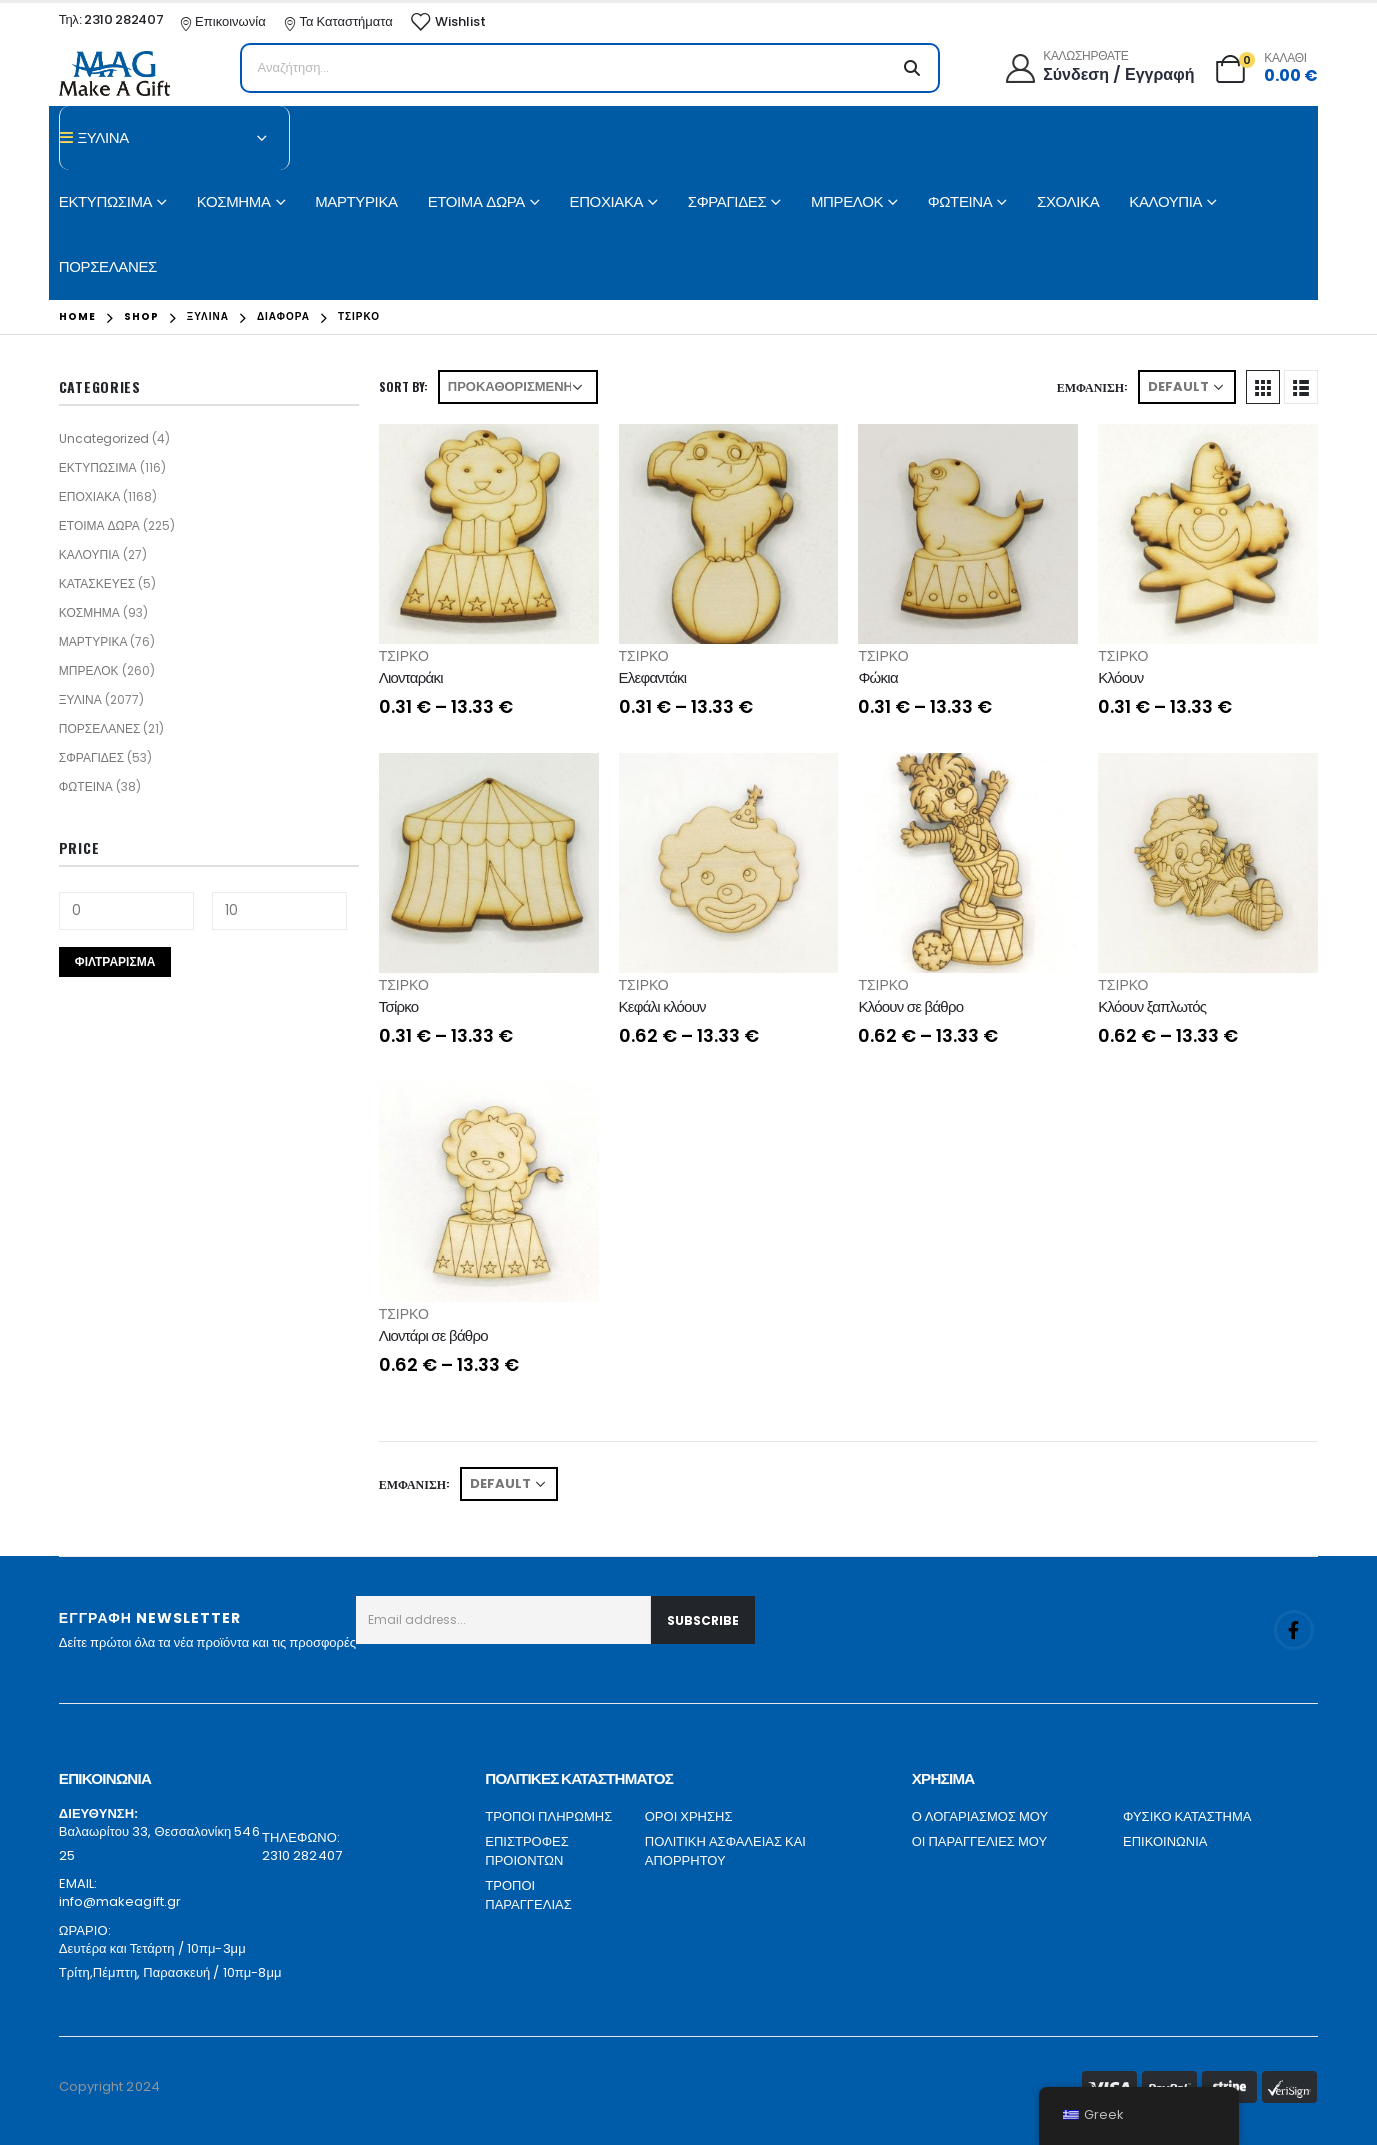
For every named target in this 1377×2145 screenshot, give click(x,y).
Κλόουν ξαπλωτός (1152, 1006)
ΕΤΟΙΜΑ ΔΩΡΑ (476, 201)
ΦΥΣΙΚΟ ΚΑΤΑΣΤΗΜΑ (1187, 1816)
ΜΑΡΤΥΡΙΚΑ (356, 201)
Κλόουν (1120, 677)
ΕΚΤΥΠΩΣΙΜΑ (105, 201)
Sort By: (403, 386)
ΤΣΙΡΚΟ (404, 656)
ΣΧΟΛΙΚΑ (1068, 201)
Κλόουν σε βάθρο (910, 1006)
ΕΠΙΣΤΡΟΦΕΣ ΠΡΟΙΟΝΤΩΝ (527, 1851)
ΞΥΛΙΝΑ (80, 699)
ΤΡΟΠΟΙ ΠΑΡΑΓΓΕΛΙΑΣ (528, 1895)
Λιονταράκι (411, 677)
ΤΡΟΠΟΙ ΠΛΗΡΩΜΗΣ (548, 1816)
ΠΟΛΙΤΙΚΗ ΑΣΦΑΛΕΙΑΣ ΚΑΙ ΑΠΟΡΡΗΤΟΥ (725, 1851)
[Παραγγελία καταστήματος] (518, 387)
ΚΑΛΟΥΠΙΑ (1165, 201)
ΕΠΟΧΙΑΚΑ (607, 201)
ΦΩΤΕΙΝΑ (960, 201)
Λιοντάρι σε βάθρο (433, 1335)
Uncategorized (104, 438)
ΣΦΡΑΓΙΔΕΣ (727, 201)
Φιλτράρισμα (115, 961)
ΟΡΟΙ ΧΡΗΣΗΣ (689, 1816)
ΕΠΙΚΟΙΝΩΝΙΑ (1165, 1841)
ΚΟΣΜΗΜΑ (234, 201)
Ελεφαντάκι (653, 677)
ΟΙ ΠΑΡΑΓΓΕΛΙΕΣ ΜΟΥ (979, 1841)
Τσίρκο (399, 1006)
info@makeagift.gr (120, 1901)
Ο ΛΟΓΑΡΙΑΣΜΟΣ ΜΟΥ (980, 1816)
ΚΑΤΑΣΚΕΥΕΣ (97, 583)
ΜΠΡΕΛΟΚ (847, 201)
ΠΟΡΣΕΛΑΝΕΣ (108, 266)
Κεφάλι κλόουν (662, 1006)
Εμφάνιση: (1092, 386)
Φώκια (877, 677)
